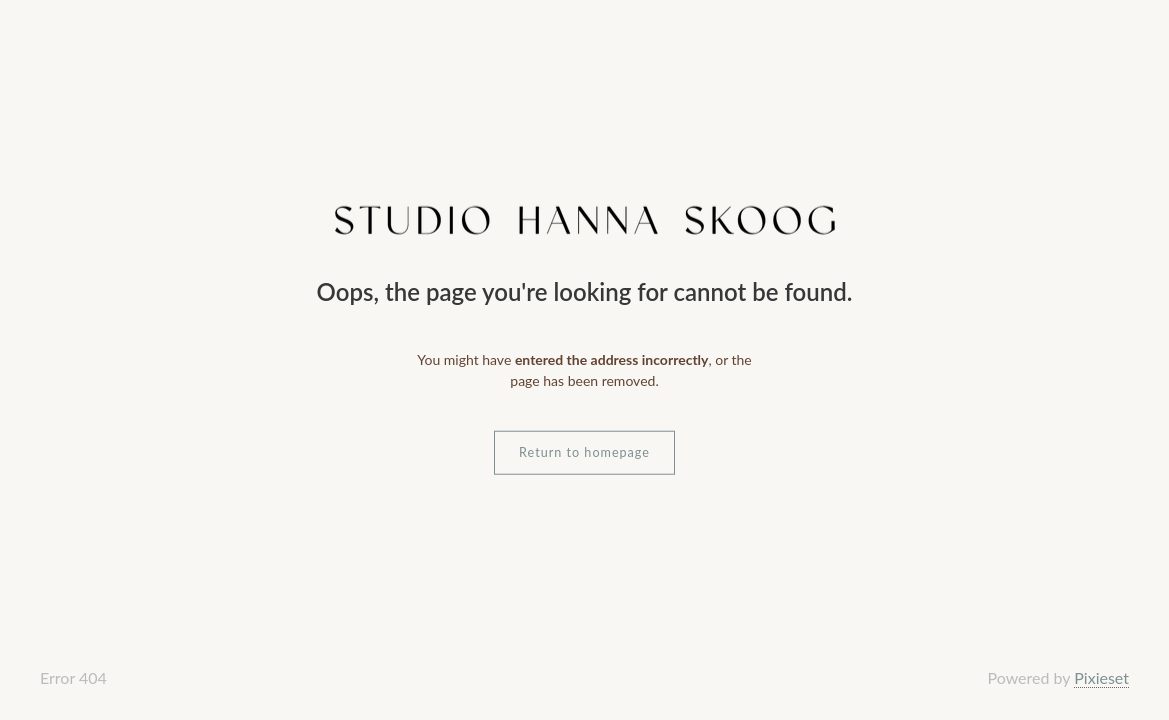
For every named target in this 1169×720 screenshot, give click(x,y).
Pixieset (1101, 677)
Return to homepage (584, 451)
